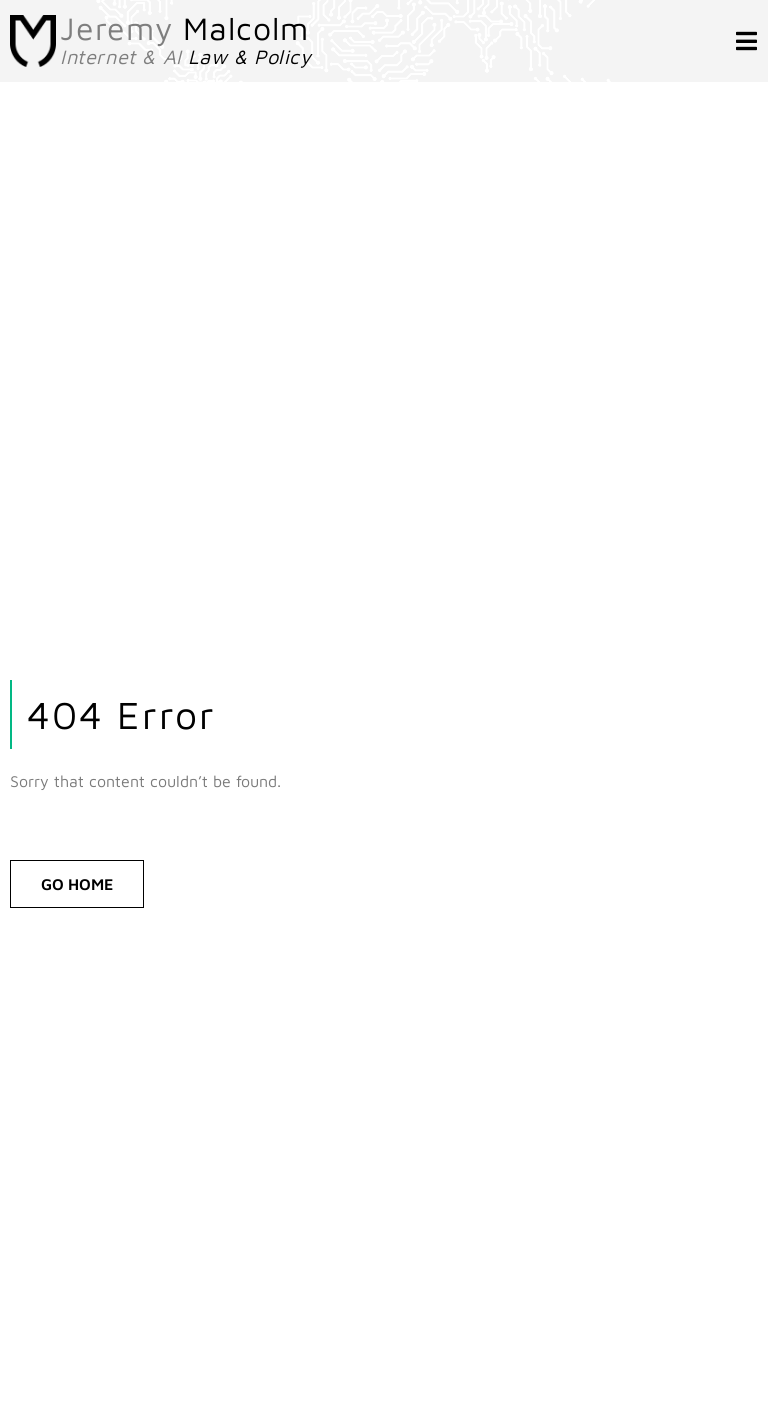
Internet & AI (186, 56)
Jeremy (184, 28)
